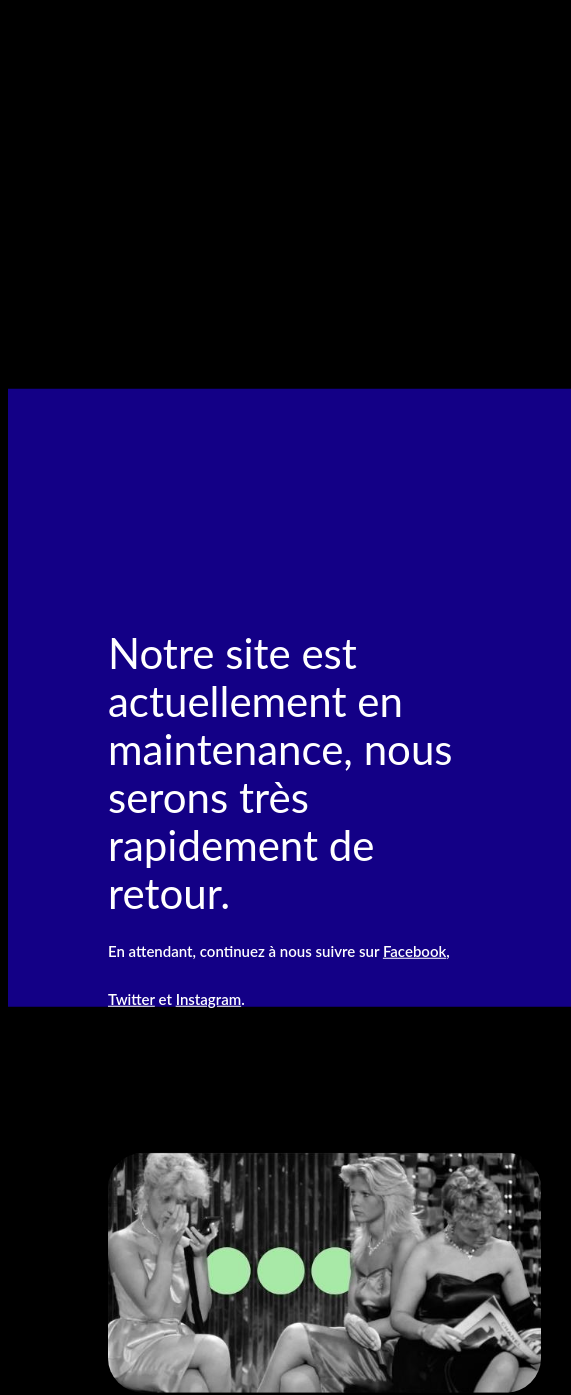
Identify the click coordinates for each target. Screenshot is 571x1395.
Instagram (208, 998)
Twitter (131, 998)
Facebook (414, 950)
